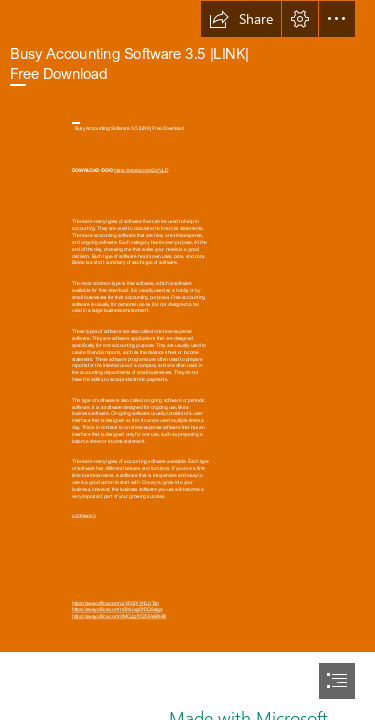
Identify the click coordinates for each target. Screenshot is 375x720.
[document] (187, 360)
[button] (241, 19)
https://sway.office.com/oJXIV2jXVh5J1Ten (115, 603)
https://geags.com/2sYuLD (141, 170)
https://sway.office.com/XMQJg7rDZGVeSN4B (119, 617)
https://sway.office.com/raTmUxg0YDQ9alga (117, 610)
